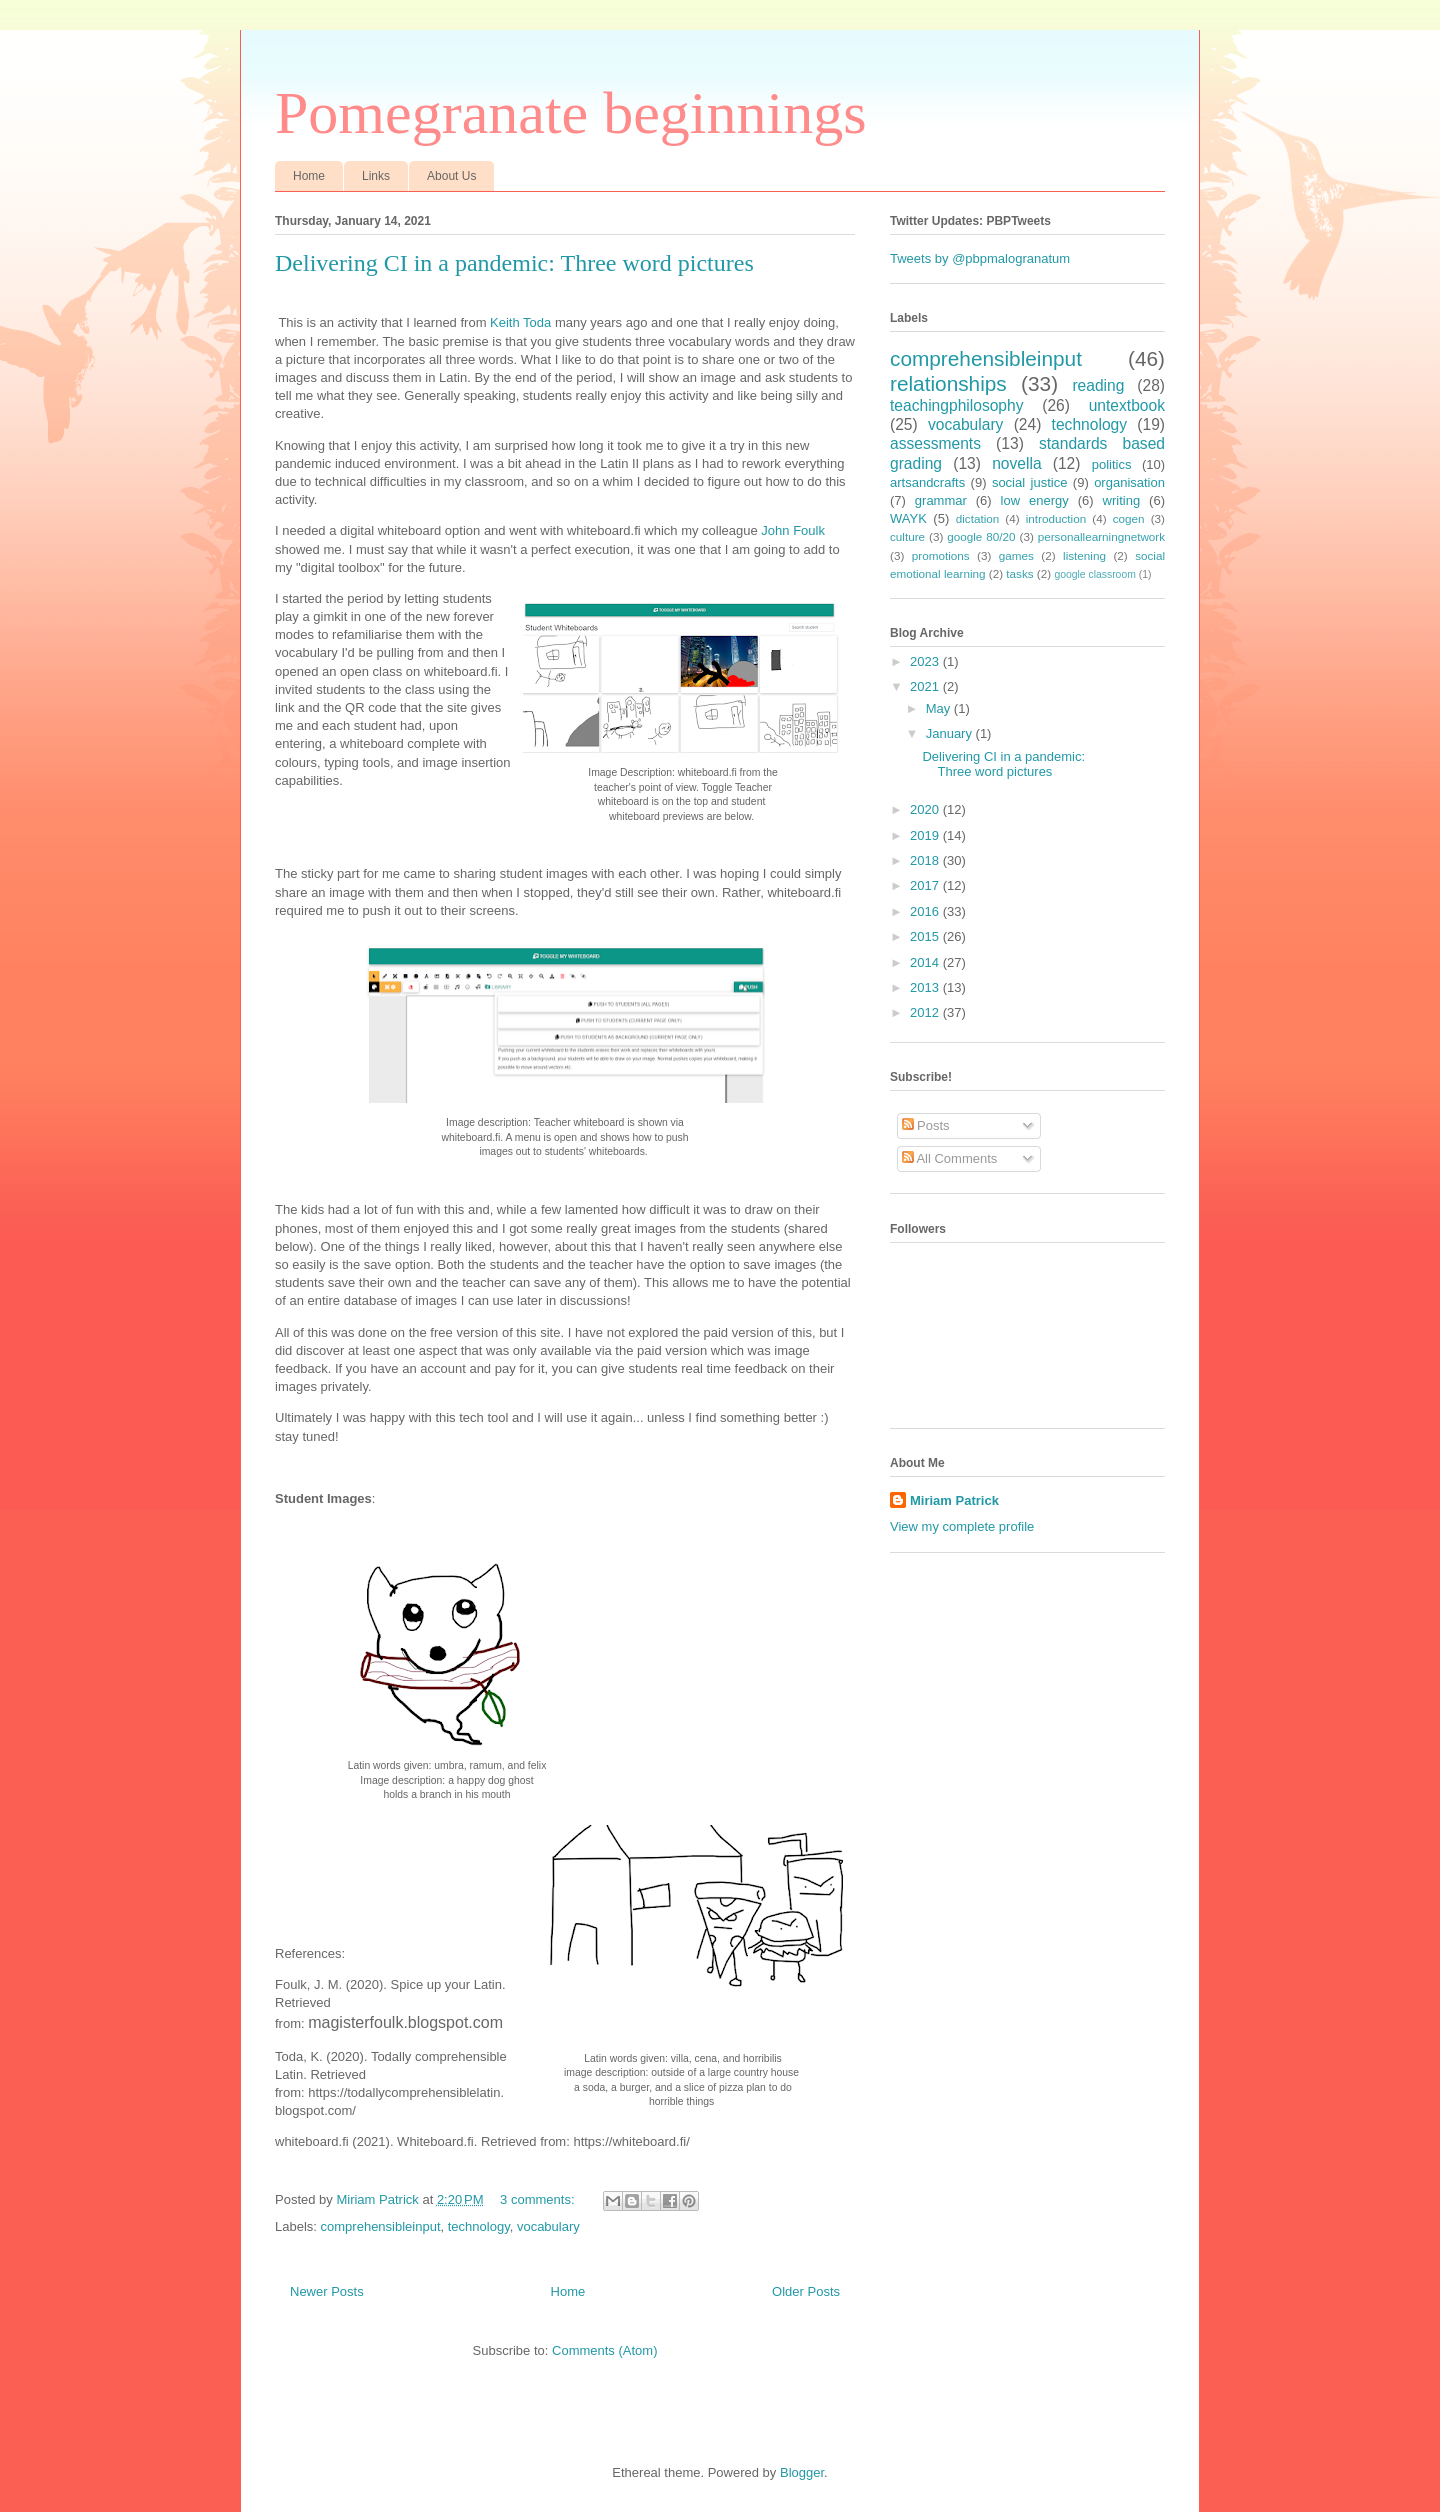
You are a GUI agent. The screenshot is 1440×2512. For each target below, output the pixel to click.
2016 (926, 911)
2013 (926, 987)
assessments (935, 443)
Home (309, 176)
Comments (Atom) (604, 2350)
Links (376, 176)
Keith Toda (520, 322)
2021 (926, 686)
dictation (978, 518)
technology (479, 2226)
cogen (1129, 518)
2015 (926, 936)
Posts (926, 1125)
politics (1112, 464)
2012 (926, 1012)
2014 (926, 962)
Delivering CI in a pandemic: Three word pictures (514, 263)
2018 (926, 860)
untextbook (1127, 405)
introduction (1056, 518)
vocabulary (548, 2226)
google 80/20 (981, 536)
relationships (948, 383)
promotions (941, 555)
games (1016, 555)
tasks (1019, 573)
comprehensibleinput (381, 2226)
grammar (941, 500)
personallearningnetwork (1101, 536)
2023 (926, 661)
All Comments (950, 1158)
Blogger (802, 2472)
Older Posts (806, 2291)
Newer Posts (327, 2291)
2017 (926, 885)
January (951, 733)
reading (1098, 385)
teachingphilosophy (957, 405)
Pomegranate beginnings (571, 113)
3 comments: (539, 2199)
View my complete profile (962, 1526)
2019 (926, 835)
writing (1122, 500)
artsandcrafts (927, 482)
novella (1016, 463)
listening (1084, 555)
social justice (1030, 482)
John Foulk (793, 530)
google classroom (1094, 574)
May (940, 708)
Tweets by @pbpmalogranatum (980, 258)
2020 (926, 809)
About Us (451, 176)
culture (907, 536)
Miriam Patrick (954, 1500)
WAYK (908, 518)
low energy (1035, 500)
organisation (1129, 482)
